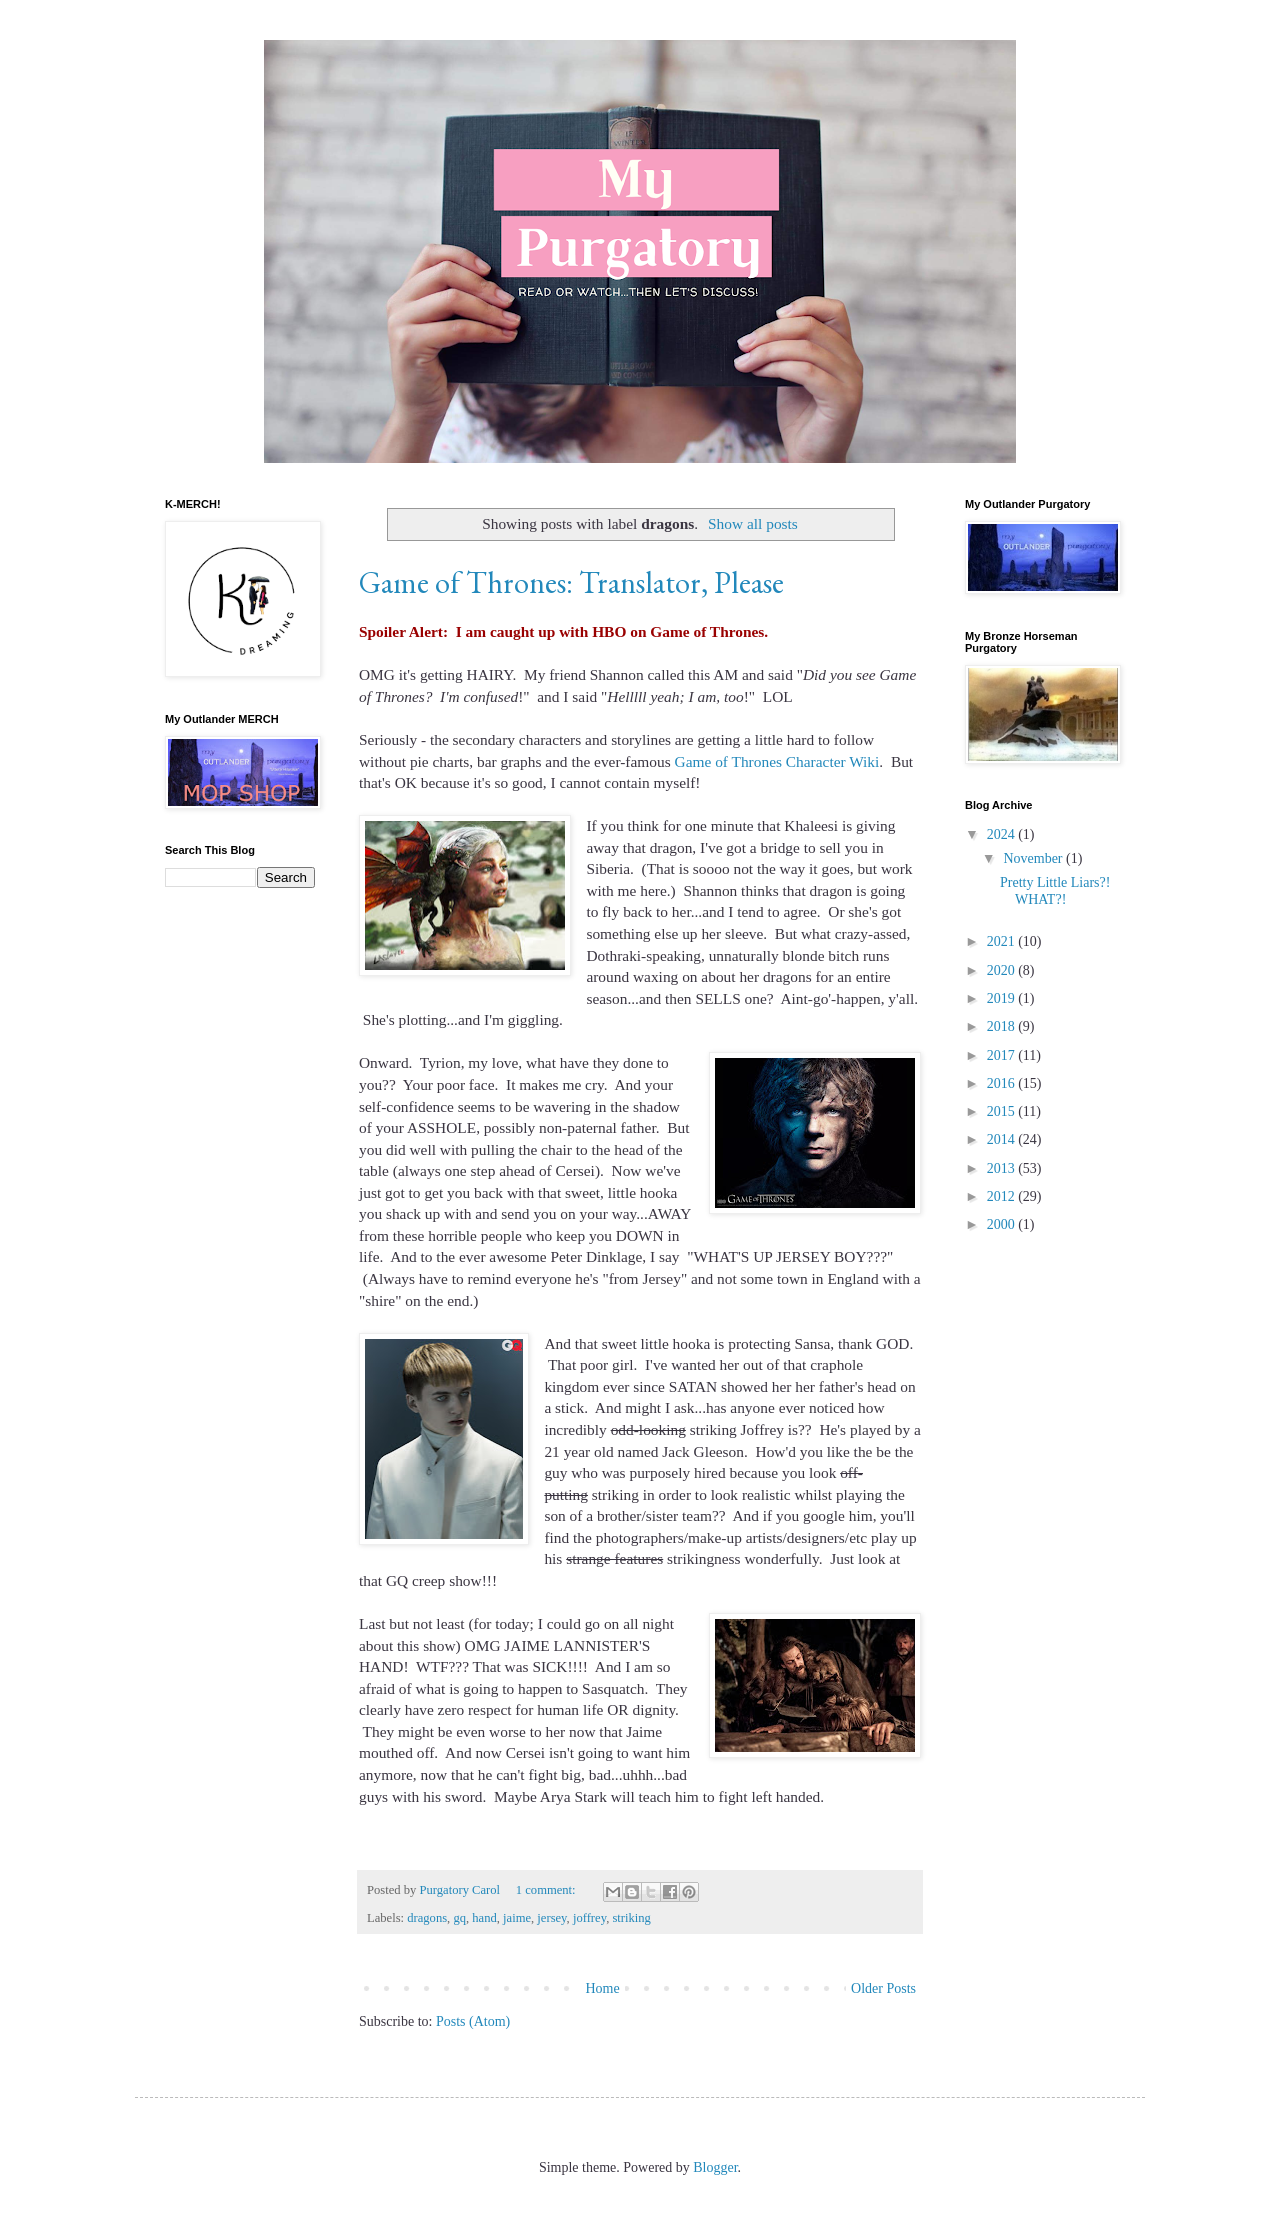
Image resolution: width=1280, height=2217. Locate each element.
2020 (1003, 970)
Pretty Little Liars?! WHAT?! (1055, 891)
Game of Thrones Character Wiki (777, 761)
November (1034, 858)
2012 (1003, 1196)
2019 (1003, 998)
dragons (427, 1918)
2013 (1003, 1168)
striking (631, 1918)
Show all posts (753, 523)
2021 (1003, 941)
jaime (517, 1918)
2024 (1003, 834)
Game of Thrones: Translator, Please (571, 582)
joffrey (589, 1918)
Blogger (715, 2167)
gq (459, 1918)
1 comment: (547, 1890)
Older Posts (883, 1988)
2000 (1003, 1224)
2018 (1003, 1026)
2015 (1003, 1111)
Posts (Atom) (473, 2021)
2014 (1003, 1139)
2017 (1003, 1055)
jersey (551, 1918)
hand (484, 1918)
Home (602, 1988)
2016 (1003, 1083)
